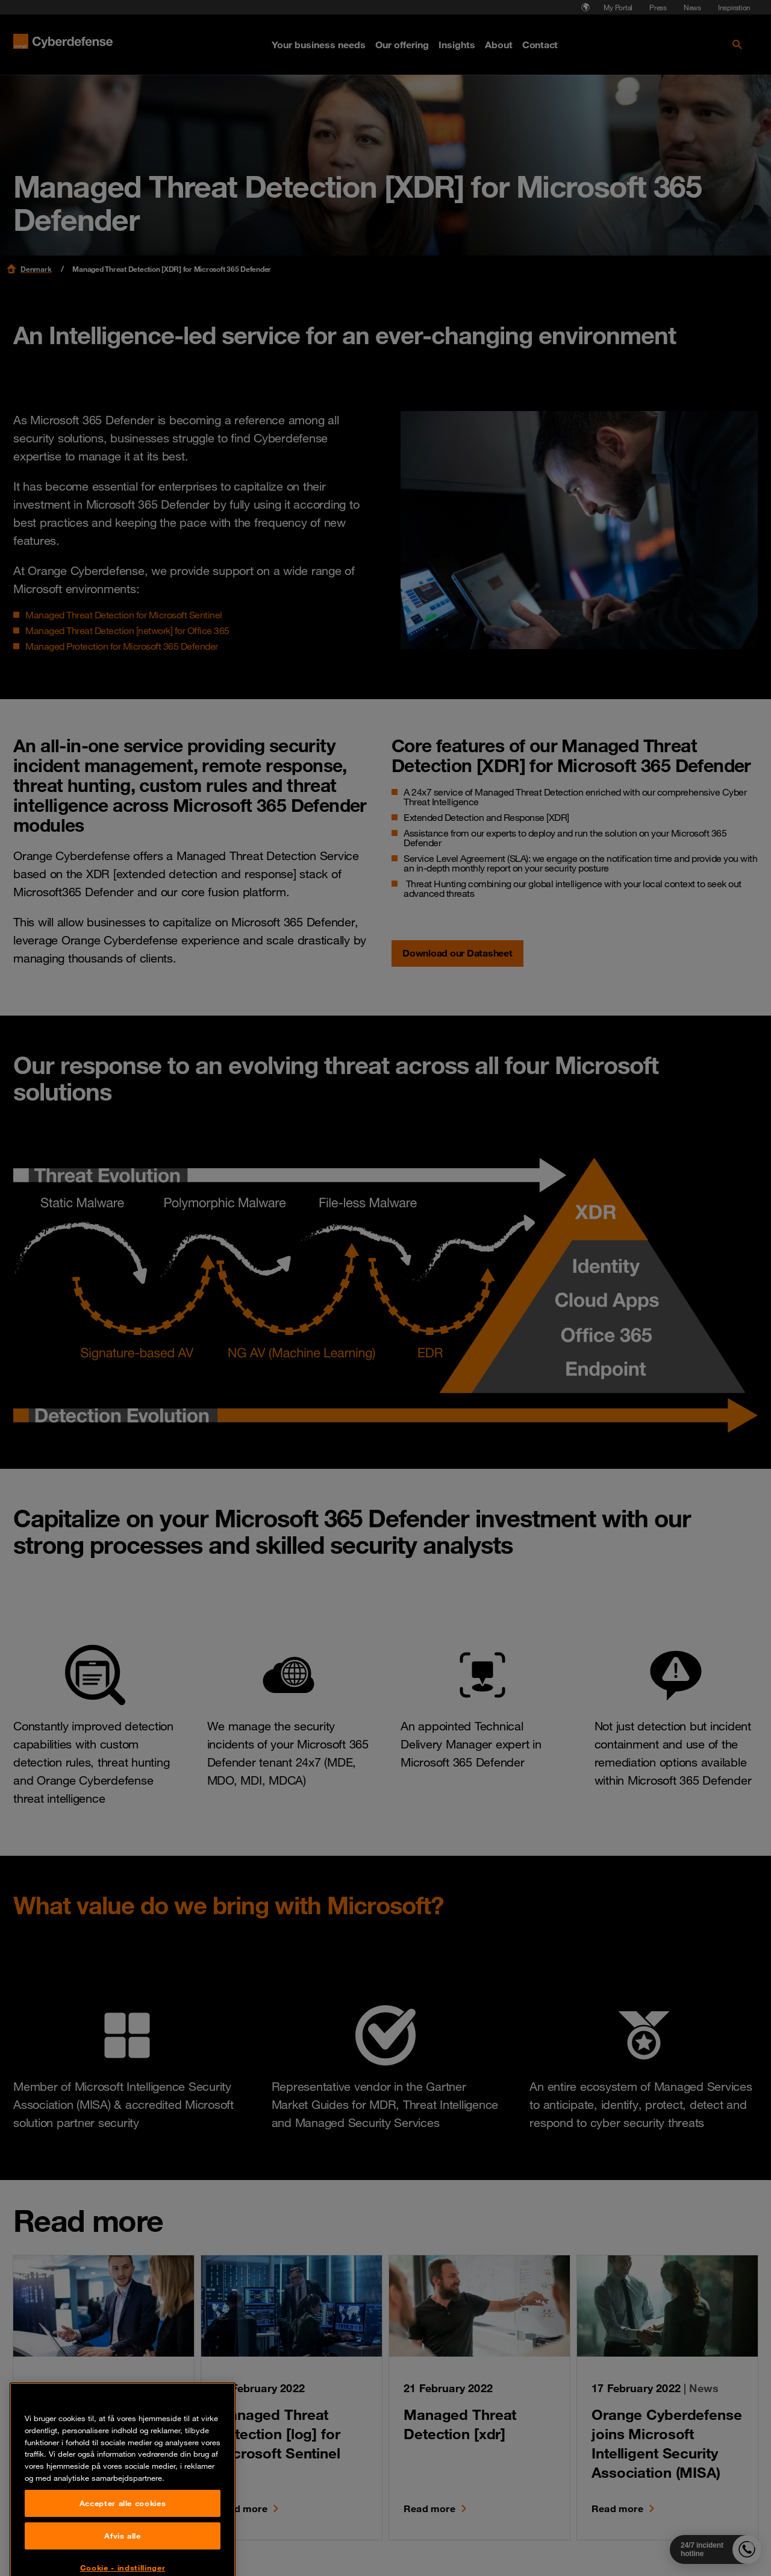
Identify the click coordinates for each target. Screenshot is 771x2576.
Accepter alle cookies (123, 2549)
